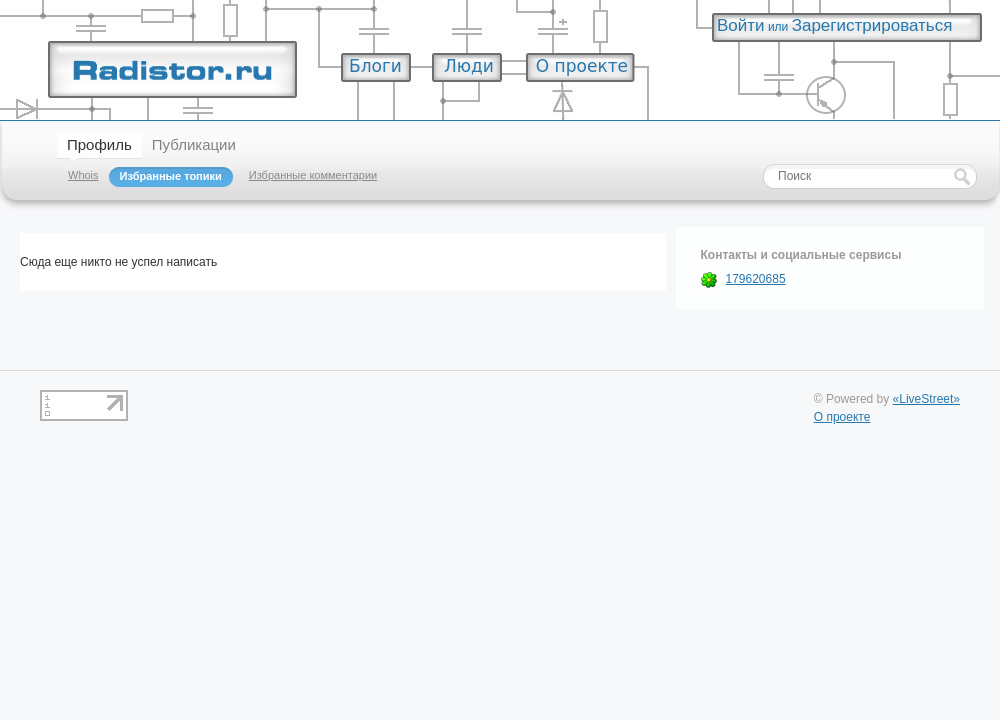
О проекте (582, 66)
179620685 (756, 279)
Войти (741, 25)
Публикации (194, 144)
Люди (469, 66)
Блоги (375, 66)
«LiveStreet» (926, 399)
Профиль (99, 144)
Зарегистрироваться (872, 25)
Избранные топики (171, 176)
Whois (83, 175)
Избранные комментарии (313, 175)
